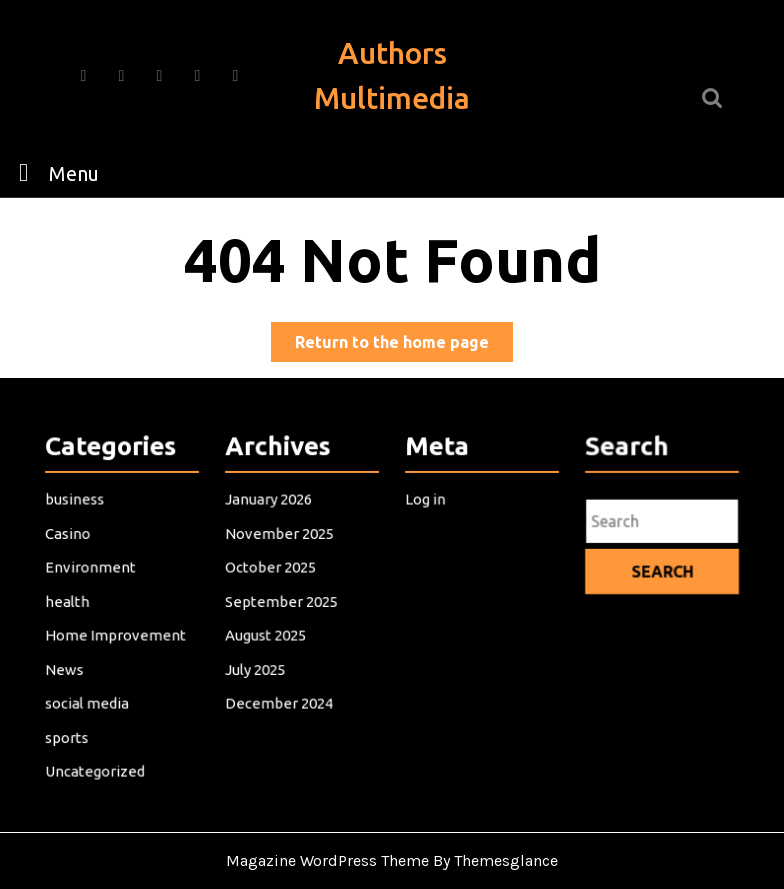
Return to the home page (404, 345)
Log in (426, 501)
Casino (68, 534)
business (75, 501)
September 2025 (281, 601)
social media (87, 701)
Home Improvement (115, 634)
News (65, 668)
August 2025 (265, 634)
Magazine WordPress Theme (327, 860)
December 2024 (279, 701)
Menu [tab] (53, 172)
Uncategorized (95, 768)
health (68, 601)
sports (67, 735)
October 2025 (270, 568)
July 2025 (255, 668)
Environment (90, 568)
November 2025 (279, 534)
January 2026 (268, 501)
